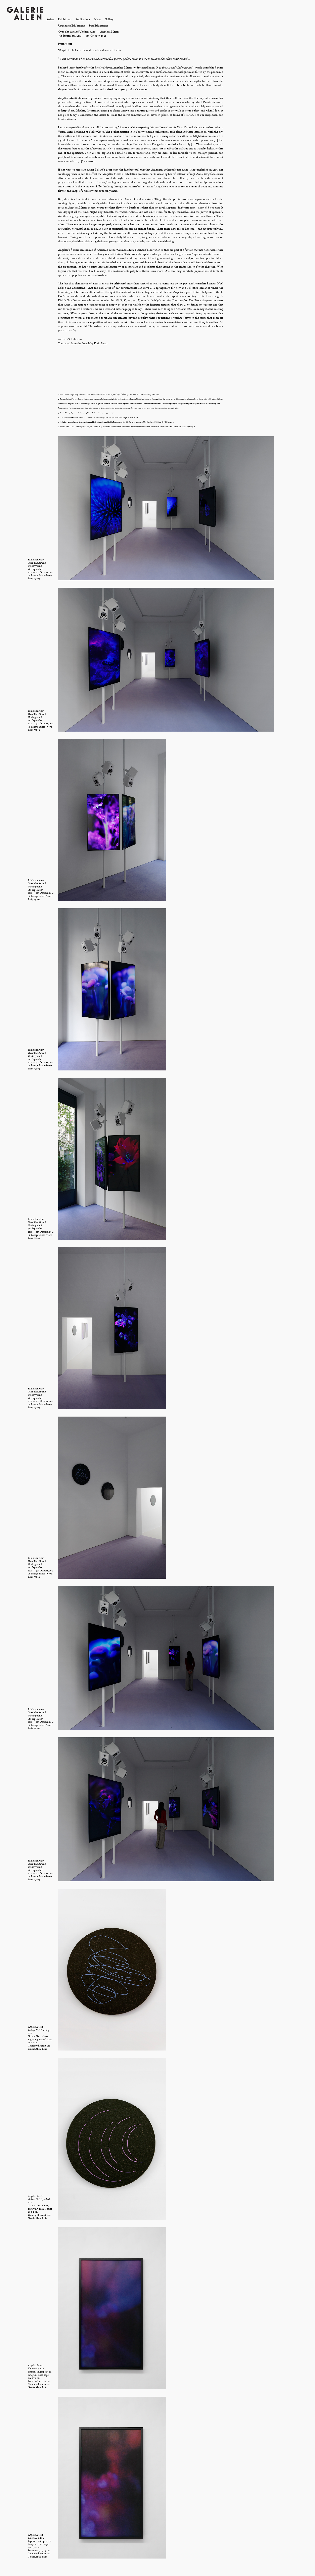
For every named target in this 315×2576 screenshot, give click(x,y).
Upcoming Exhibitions (71, 25)
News (97, 19)
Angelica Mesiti (109, 31)
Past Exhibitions (98, 25)
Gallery (109, 19)
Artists (50, 19)
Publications (83, 19)
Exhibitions (65, 19)
